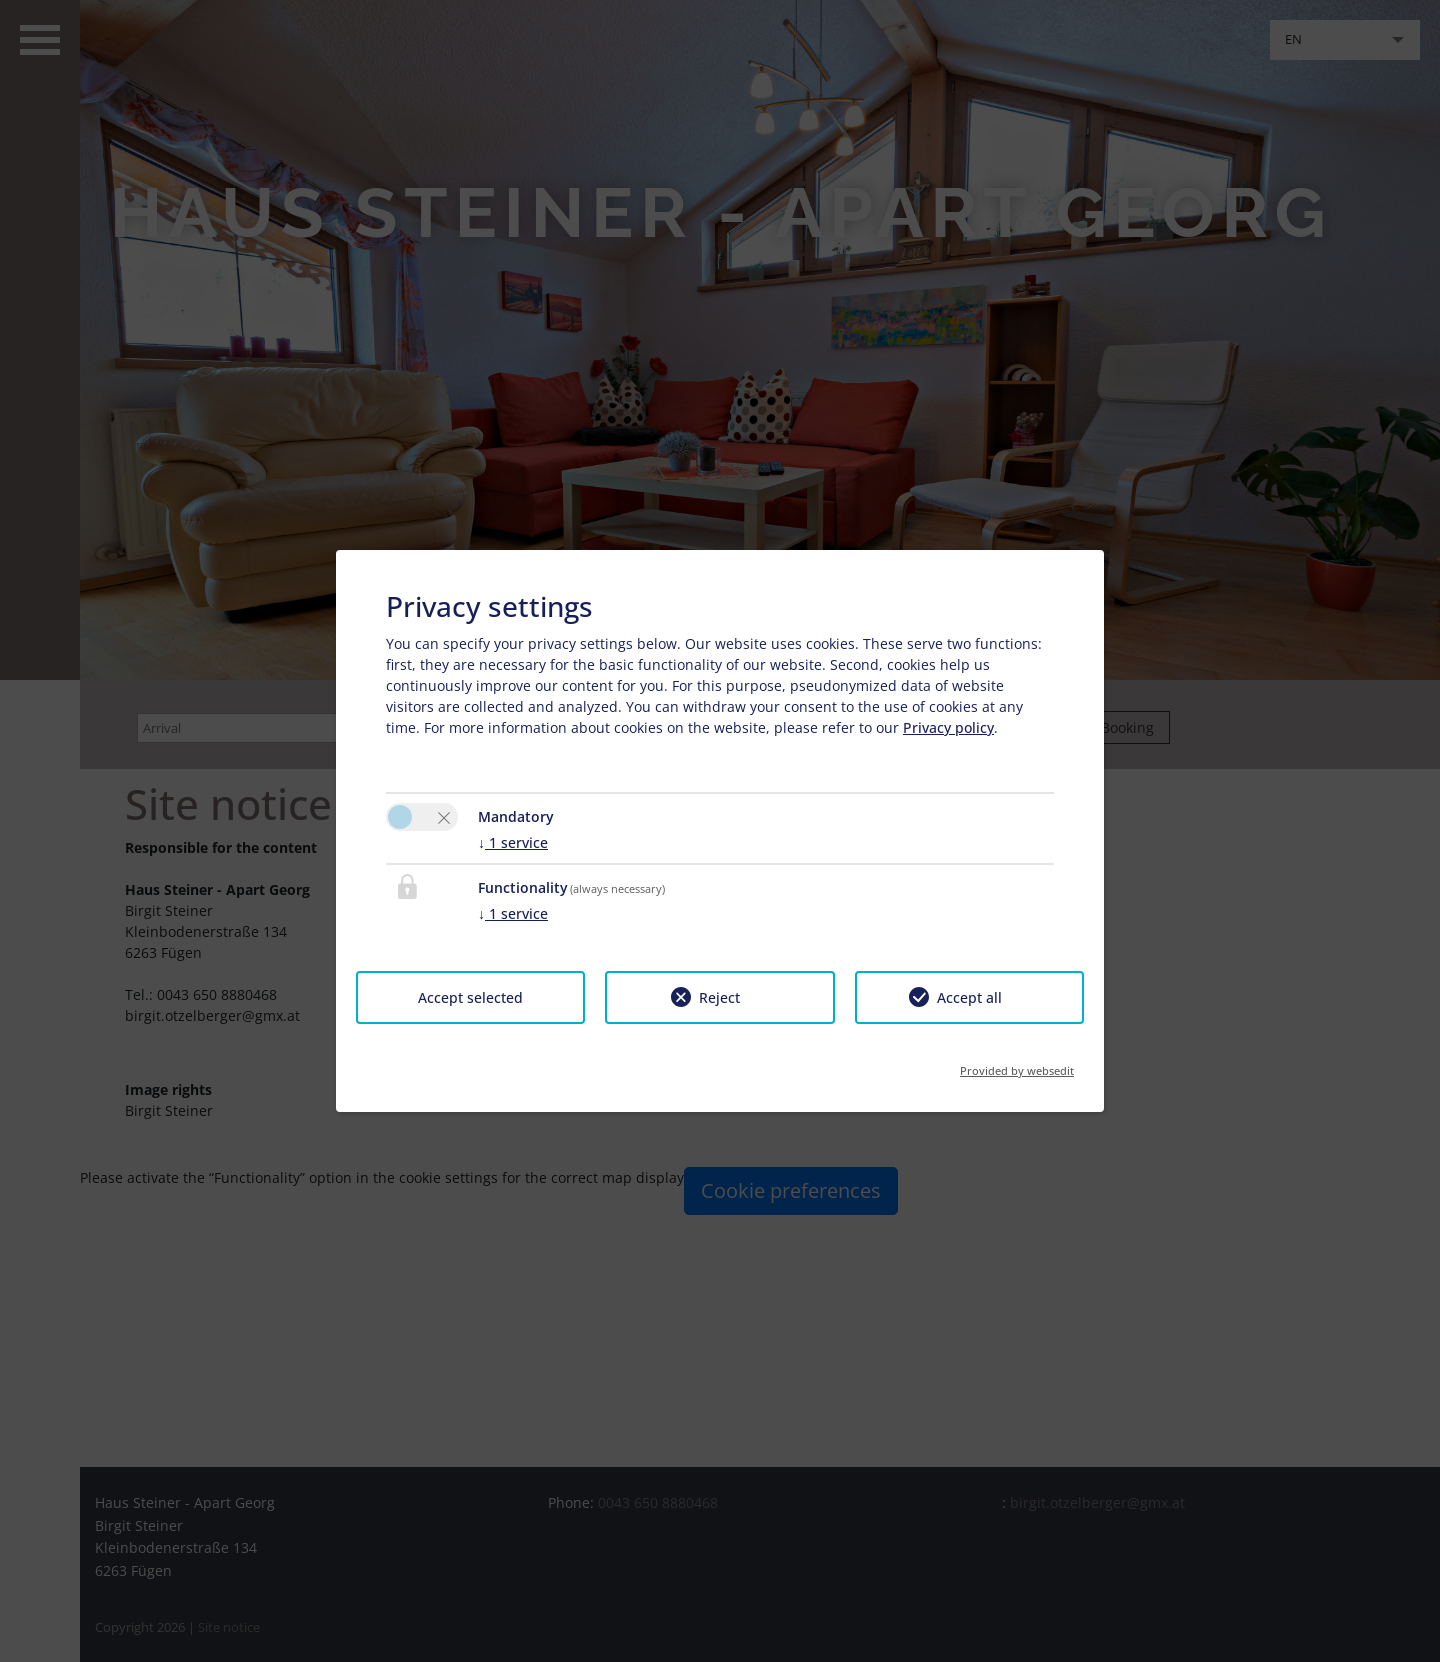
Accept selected (470, 997)
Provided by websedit (1017, 1064)
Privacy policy (948, 727)
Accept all (969, 997)
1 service (513, 842)
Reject (719, 997)
